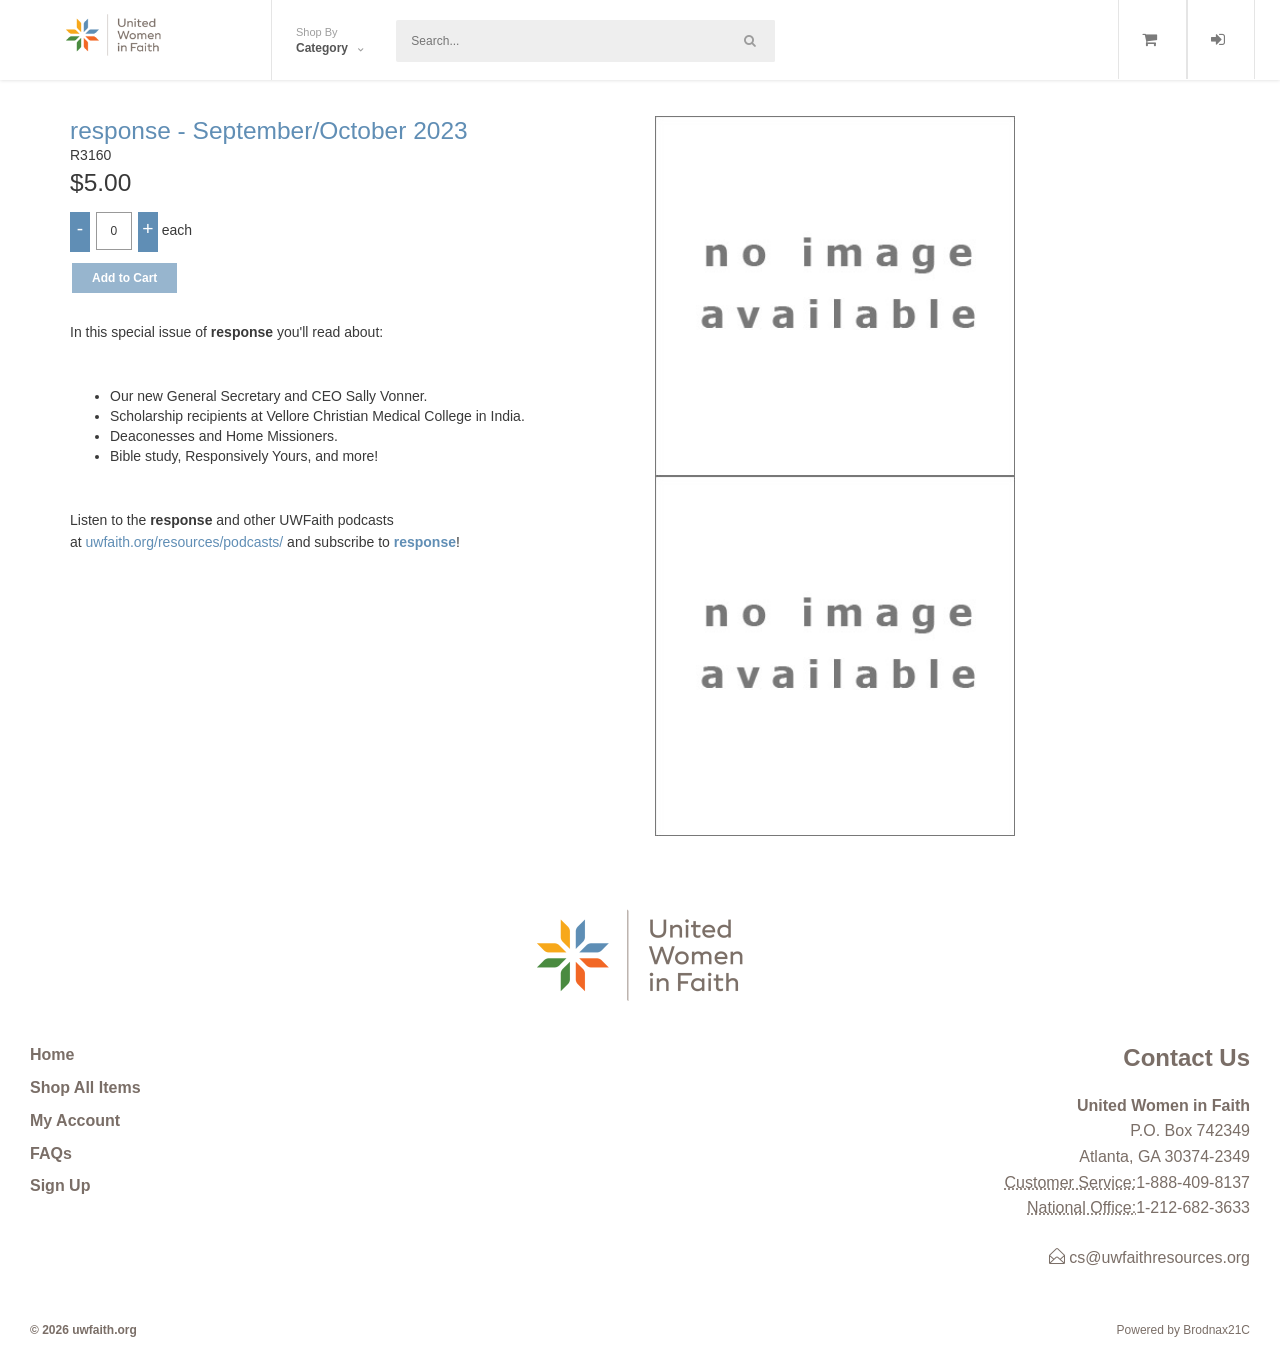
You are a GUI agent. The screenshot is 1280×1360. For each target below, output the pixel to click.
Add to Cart (124, 278)
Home (52, 1054)
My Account (75, 1120)
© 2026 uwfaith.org (83, 1330)
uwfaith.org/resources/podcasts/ (185, 542)
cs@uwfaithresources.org (1149, 1257)
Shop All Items (85, 1087)
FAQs (51, 1153)
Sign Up (60, 1185)
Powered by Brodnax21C (1183, 1330)
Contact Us (1186, 1057)
